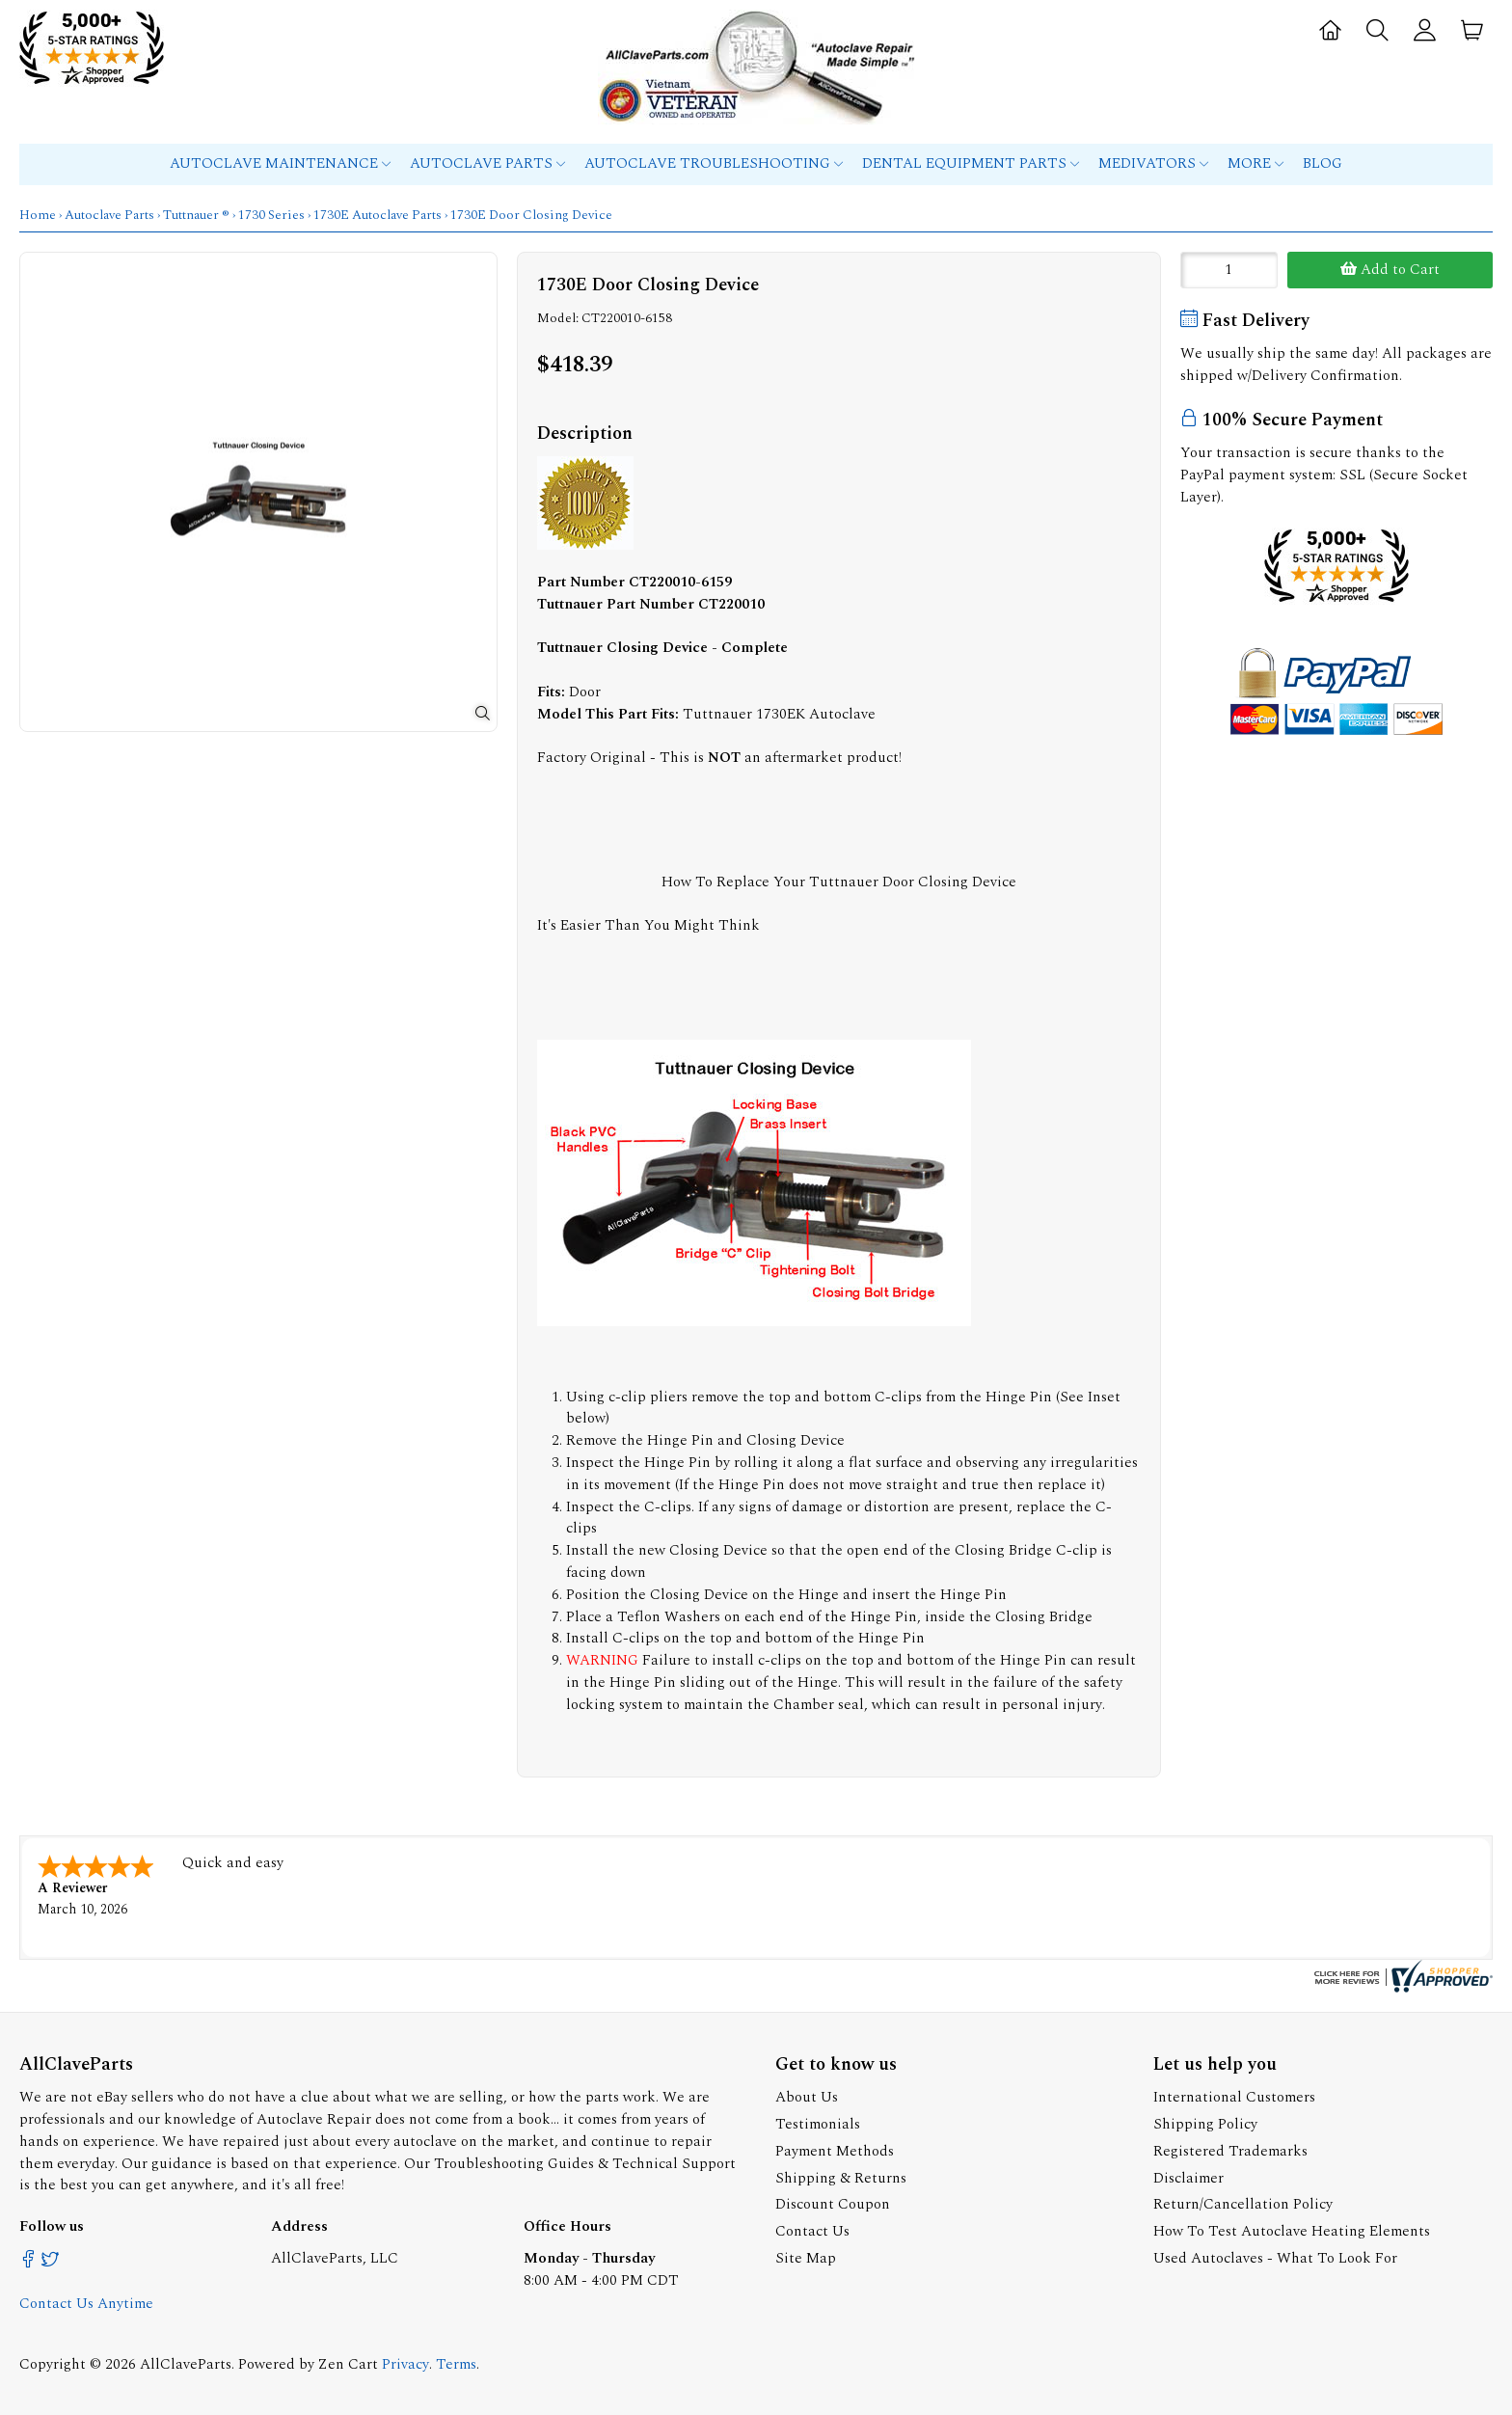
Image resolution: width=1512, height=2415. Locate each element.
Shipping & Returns (840, 2178)
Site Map (805, 2258)
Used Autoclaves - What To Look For (1275, 2258)
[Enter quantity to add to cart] (1229, 270)
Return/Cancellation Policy (1243, 2204)
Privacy (405, 2364)
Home (37, 215)
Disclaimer (1188, 2178)
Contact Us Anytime (86, 2304)
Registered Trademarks (1230, 2151)
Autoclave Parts (487, 163)
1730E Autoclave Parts (377, 215)
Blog (1322, 163)
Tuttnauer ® (196, 215)
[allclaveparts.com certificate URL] (1401, 1988)
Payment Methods (834, 2151)
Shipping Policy (1205, 2124)
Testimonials (817, 2124)
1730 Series (271, 215)
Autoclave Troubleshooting (713, 163)
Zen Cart (348, 2364)
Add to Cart (1390, 269)
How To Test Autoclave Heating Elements (1291, 2231)
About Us (806, 2097)
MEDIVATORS (1153, 163)
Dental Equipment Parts (970, 163)
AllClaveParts (185, 2364)
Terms (456, 2364)
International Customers (1234, 2097)
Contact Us (812, 2231)
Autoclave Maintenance (280, 163)
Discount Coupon (832, 2204)
